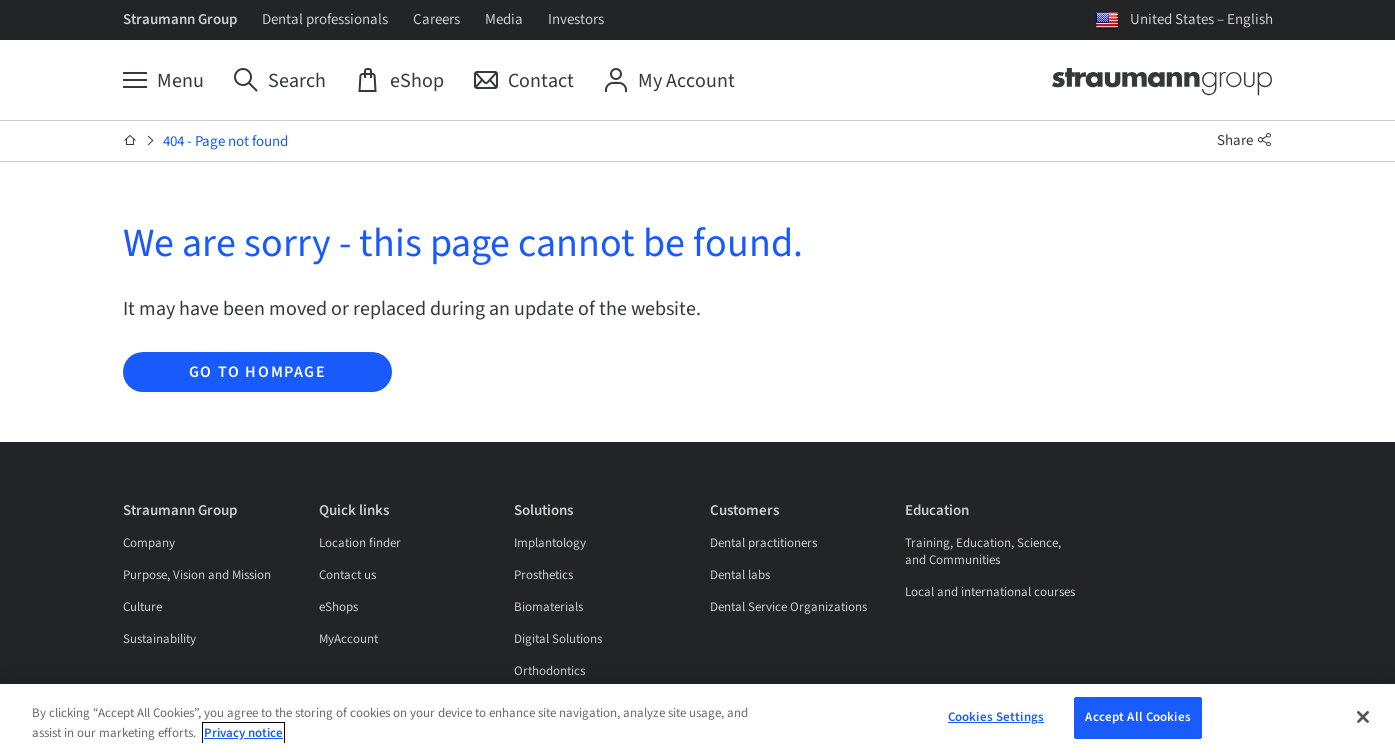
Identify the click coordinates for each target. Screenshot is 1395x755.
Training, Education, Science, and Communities (983, 551)
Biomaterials (548, 607)
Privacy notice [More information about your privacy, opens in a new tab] (243, 733)
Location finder (360, 543)
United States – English (1201, 19)
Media (504, 19)
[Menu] (163, 81)
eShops (338, 607)
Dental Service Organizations (788, 607)
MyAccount (348, 639)
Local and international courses (990, 592)
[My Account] (669, 81)
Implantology (550, 543)
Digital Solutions (558, 639)
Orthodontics (549, 671)
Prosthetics (543, 575)
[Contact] (524, 81)
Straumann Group (180, 19)
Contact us (347, 575)
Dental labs (740, 575)
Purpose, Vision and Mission (197, 575)
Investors (576, 19)
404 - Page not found (225, 141)
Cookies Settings (996, 717)
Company (149, 543)
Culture (142, 607)
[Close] (1363, 717)
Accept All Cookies (1137, 717)
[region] (697, 719)
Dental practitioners (763, 543)
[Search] (280, 81)
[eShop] (400, 81)
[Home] (130, 141)
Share (1245, 140)
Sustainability (159, 639)
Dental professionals (325, 19)
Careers (436, 19)
